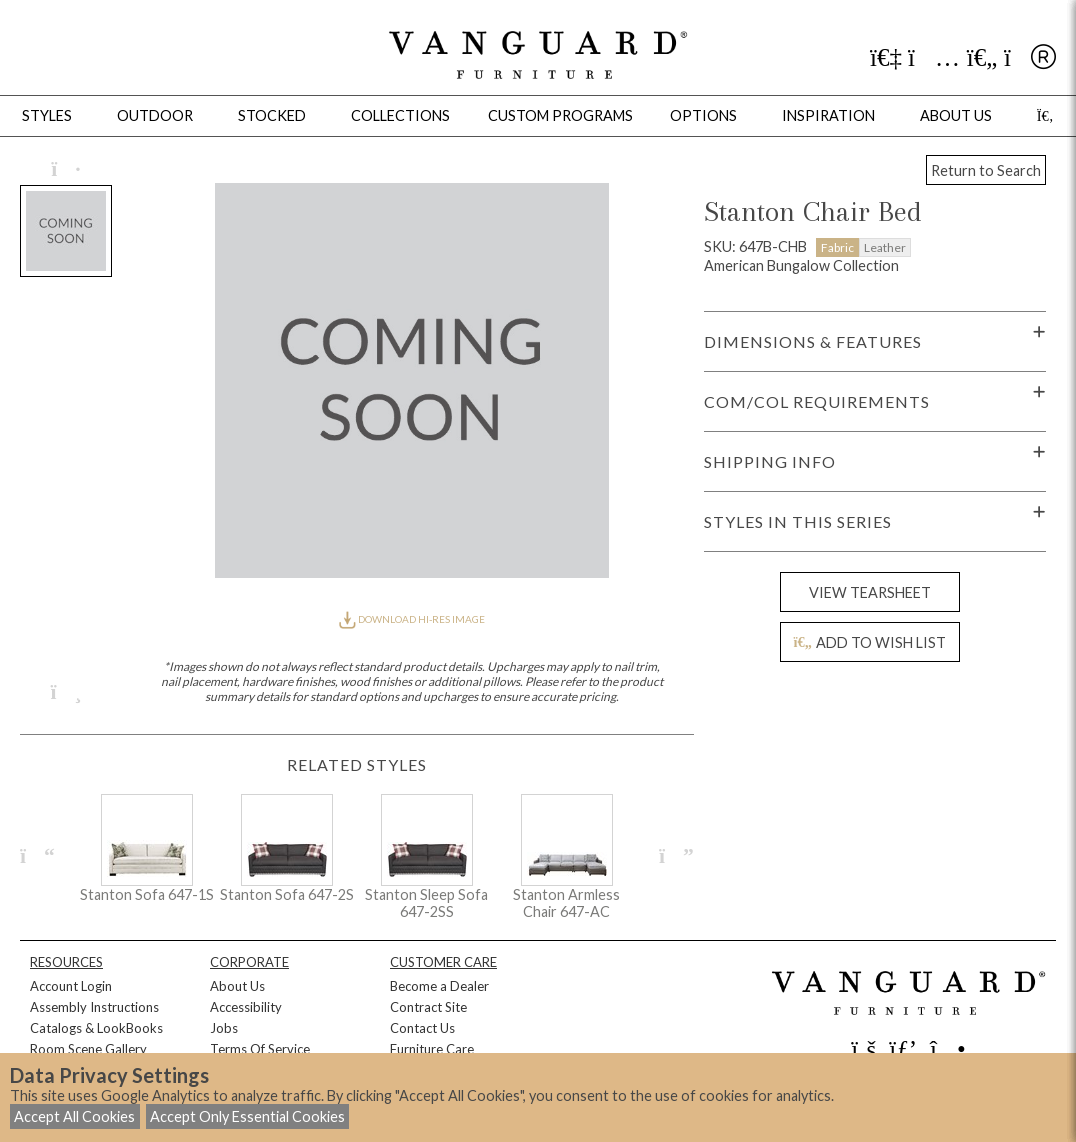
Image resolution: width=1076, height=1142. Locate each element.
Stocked (272, 115)
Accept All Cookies (74, 1116)
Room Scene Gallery (88, 1049)
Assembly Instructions (94, 1007)
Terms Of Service (260, 1049)
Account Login (71, 986)
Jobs (224, 1028)
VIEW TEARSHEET (870, 592)
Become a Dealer (439, 986)
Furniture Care (432, 1049)
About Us (237, 986)
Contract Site (428, 1007)
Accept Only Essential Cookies (247, 1116)
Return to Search (986, 170)
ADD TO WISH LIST (869, 642)
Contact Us (422, 1028)
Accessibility (246, 1007)
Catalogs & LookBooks (96, 1028)
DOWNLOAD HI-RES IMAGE (412, 619)
